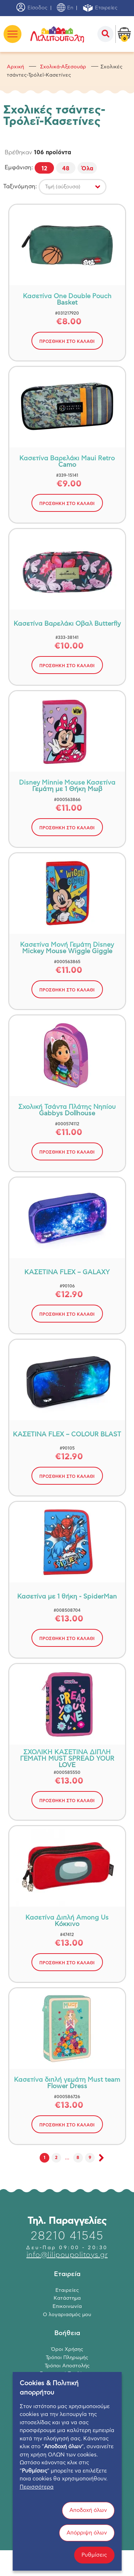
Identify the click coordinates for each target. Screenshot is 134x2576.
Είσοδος (32, 7)
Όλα (87, 168)
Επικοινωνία (67, 2306)
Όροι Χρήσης (67, 2349)
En (64, 7)
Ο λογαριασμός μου (67, 2314)
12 (44, 168)
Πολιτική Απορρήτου (67, 2382)
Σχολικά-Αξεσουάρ (63, 66)
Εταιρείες (100, 8)
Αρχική (15, 66)
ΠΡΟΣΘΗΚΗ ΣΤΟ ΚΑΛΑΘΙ (67, 341)
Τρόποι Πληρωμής (67, 2357)
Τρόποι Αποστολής (67, 2365)
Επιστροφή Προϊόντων (67, 2373)
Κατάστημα (67, 2298)
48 (65, 168)
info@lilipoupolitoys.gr (67, 2255)
